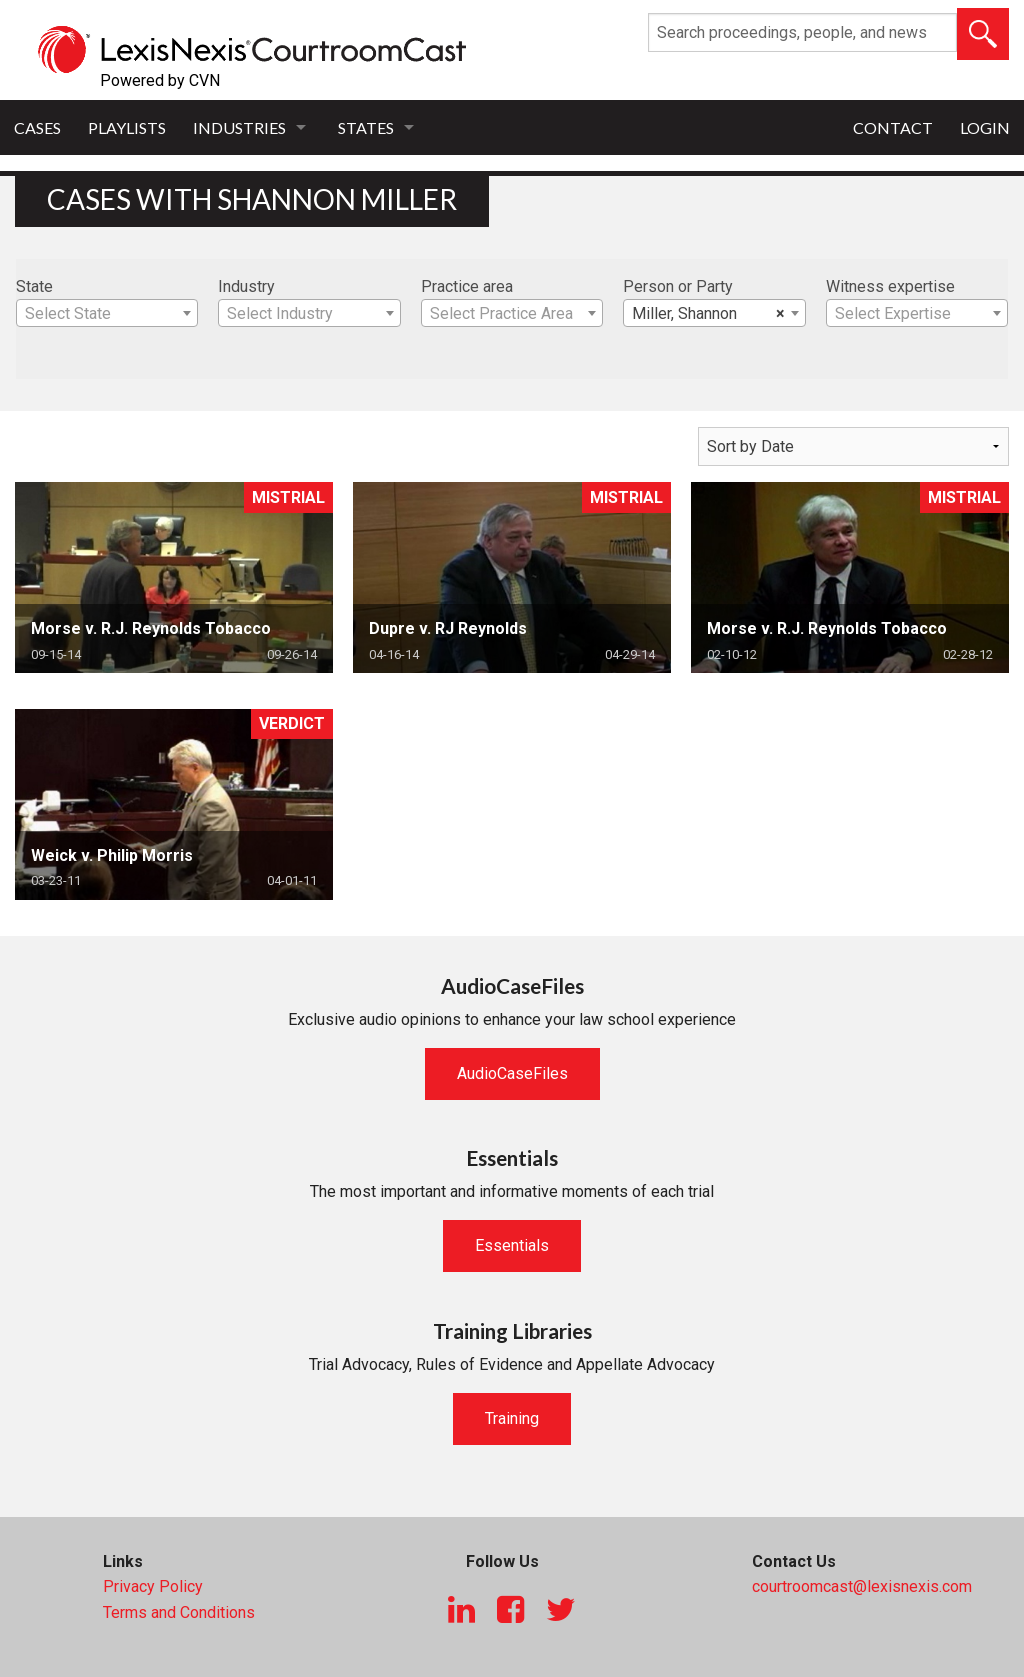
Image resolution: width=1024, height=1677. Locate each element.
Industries (239, 127)
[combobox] (107, 313)
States (366, 127)
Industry (246, 286)
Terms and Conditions (179, 1612)
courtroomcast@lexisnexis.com (862, 1586)
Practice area (467, 286)
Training (512, 1418)
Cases (37, 127)
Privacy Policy (153, 1586)
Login (985, 127)
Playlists (127, 127)
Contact (893, 127)
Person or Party (678, 286)
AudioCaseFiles (512, 1073)
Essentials (512, 1245)
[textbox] (107, 314)
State (34, 286)
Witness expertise (890, 286)
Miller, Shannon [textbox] (708, 314)
